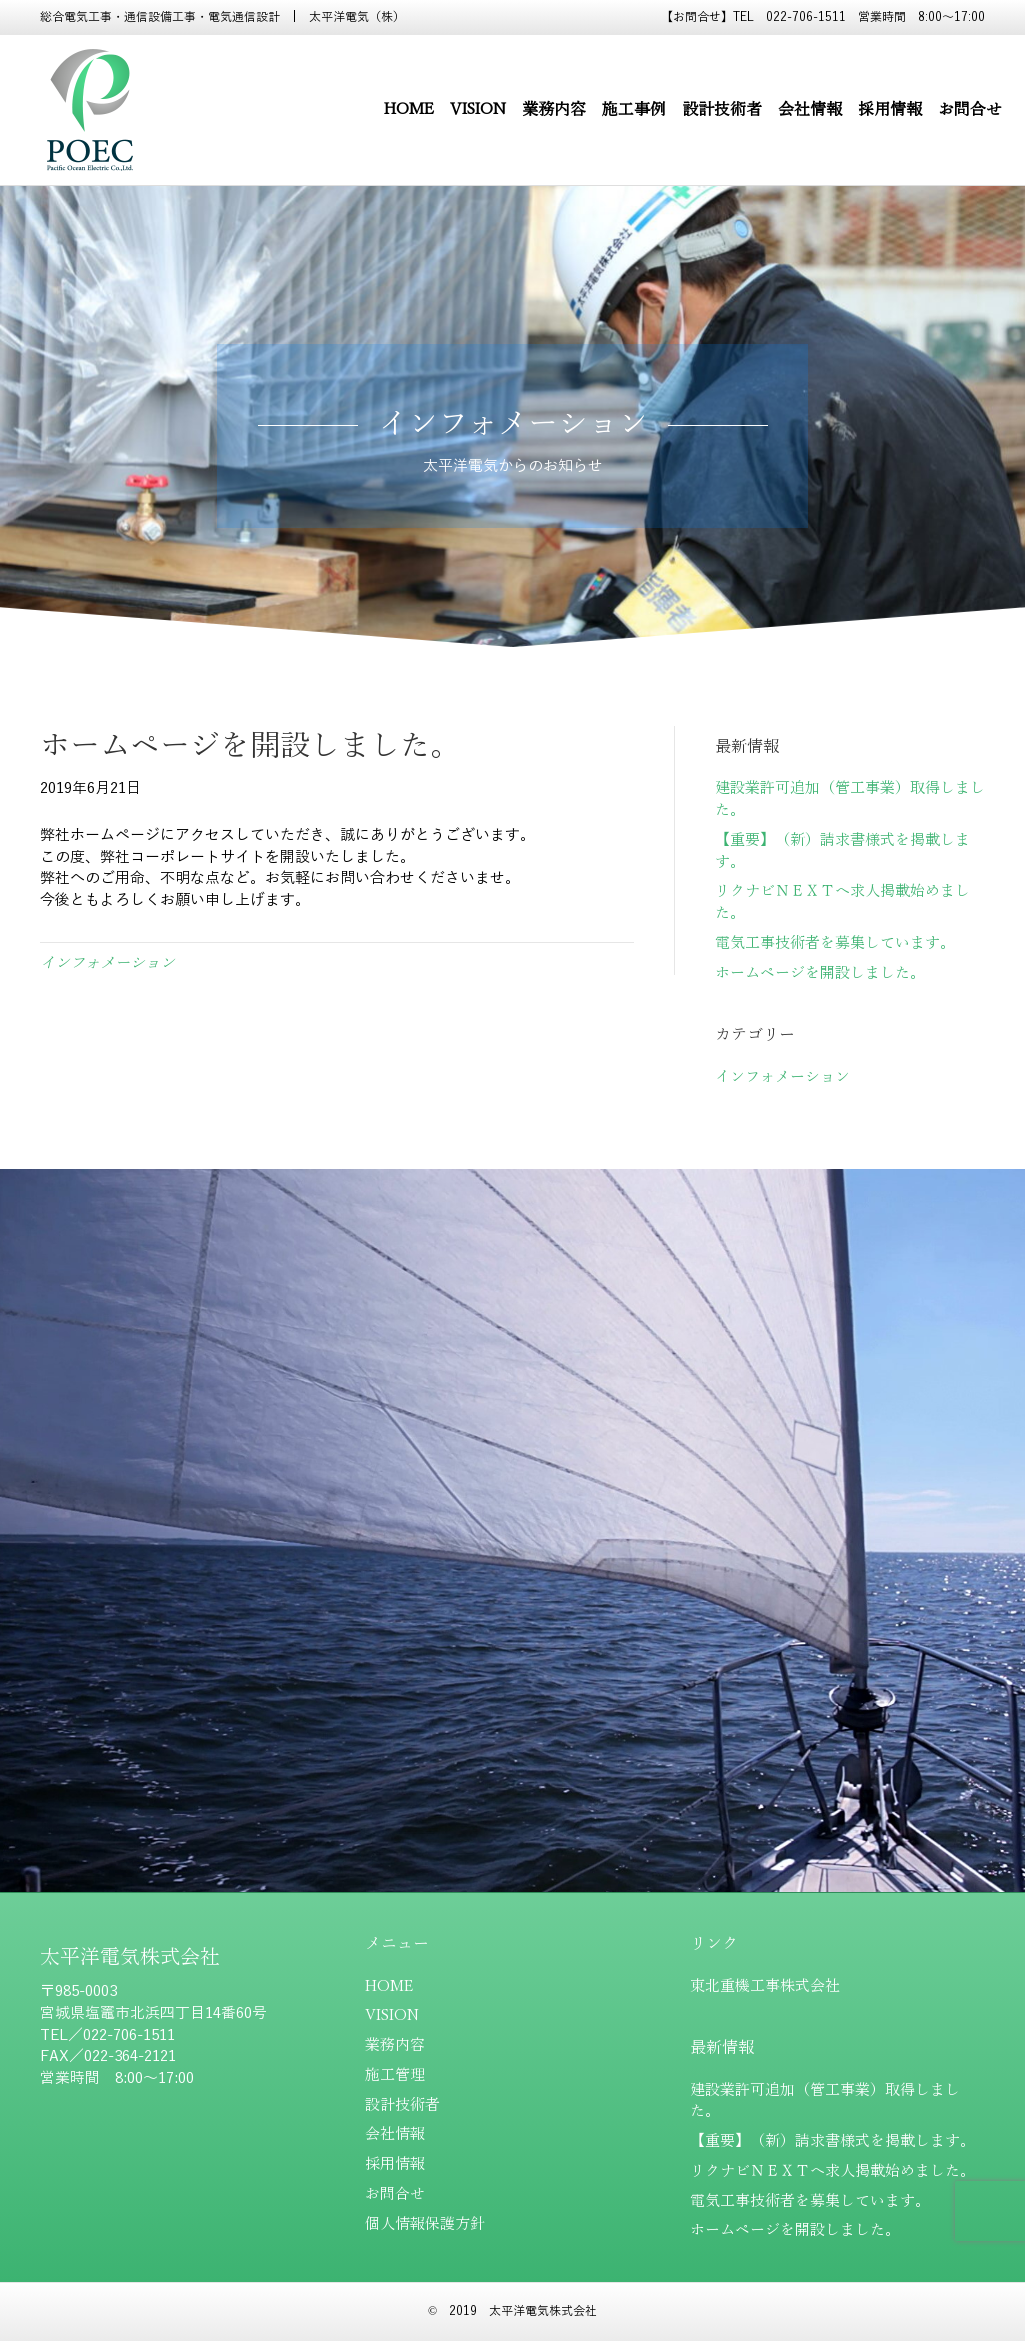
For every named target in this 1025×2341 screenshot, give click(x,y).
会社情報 (810, 110)
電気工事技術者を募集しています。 (835, 943)
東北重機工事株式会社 (765, 1986)
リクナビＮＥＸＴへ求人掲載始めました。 (832, 2171)
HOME (409, 110)
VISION (478, 110)
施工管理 (395, 2075)
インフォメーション (107, 963)
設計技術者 (722, 110)
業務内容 (554, 110)
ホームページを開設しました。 (820, 973)
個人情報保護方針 (425, 2224)
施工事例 (634, 110)
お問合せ (970, 110)
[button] (513, 1568)
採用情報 (890, 110)
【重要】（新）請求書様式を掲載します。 (832, 2141)
